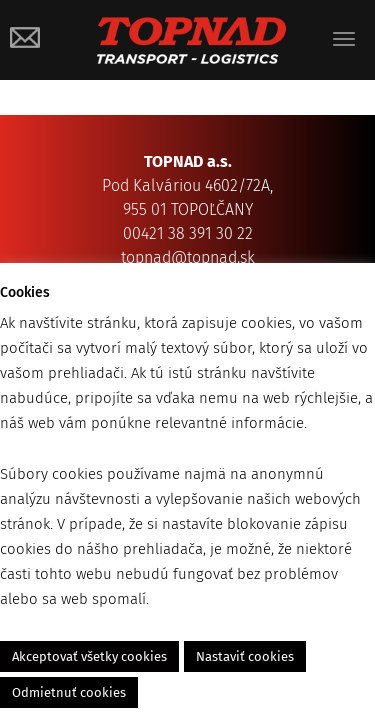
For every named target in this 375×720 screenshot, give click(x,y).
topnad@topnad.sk (188, 257)
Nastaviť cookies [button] (245, 656)
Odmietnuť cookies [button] (69, 692)
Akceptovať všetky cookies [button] (89, 656)
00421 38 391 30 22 (188, 233)
